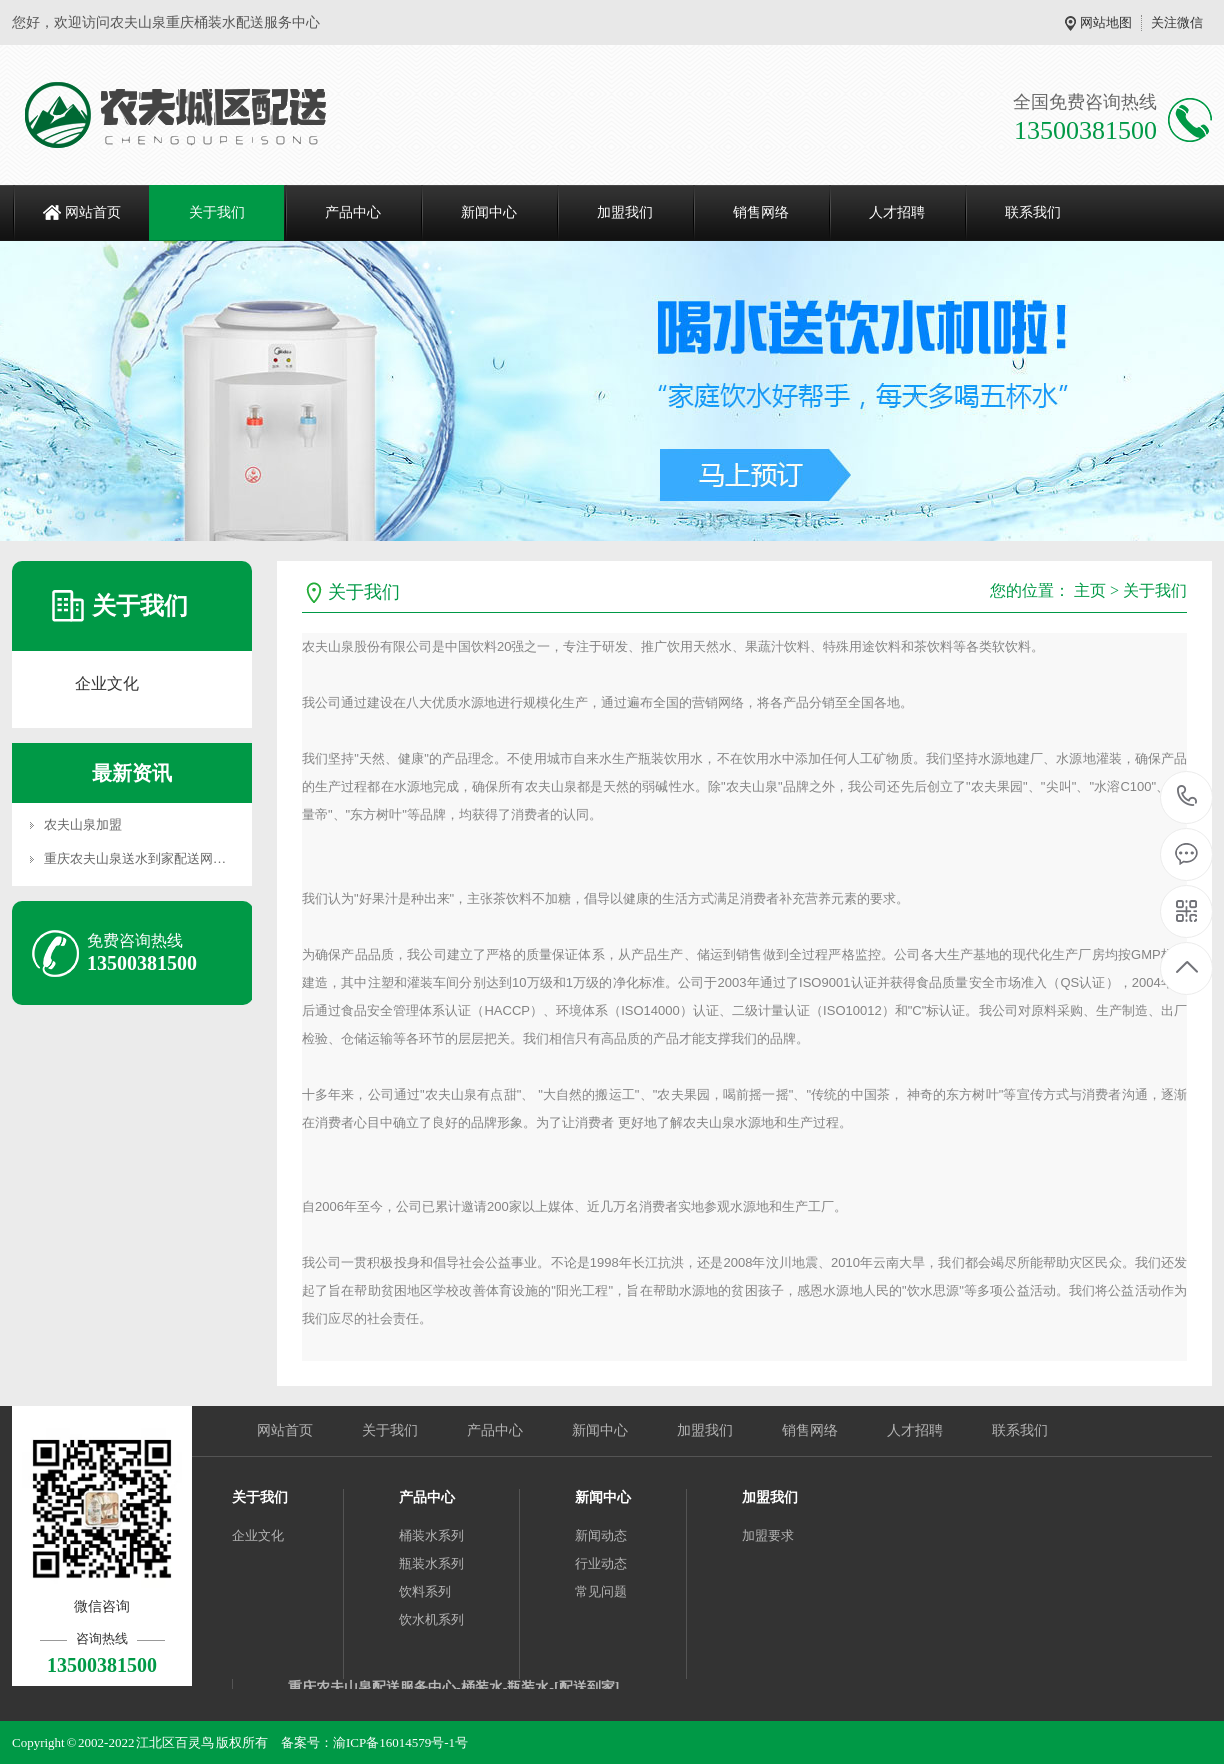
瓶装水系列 (431, 1563)
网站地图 (1106, 22)
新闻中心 (489, 212)
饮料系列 (425, 1591)
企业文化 (107, 683)
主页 (1090, 590)
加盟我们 (625, 212)
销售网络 (761, 212)
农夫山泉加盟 (83, 824)
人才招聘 (897, 212)
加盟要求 (768, 1535)
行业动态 (601, 1563)
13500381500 (1187, 796)
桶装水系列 (431, 1535)
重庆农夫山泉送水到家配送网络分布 (148, 858)
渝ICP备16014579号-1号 (400, 1742)
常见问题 (601, 1591)
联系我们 (1033, 212)
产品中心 (353, 212)
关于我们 (217, 212)
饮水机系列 (431, 1619)
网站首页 (93, 212)
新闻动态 (601, 1535)
